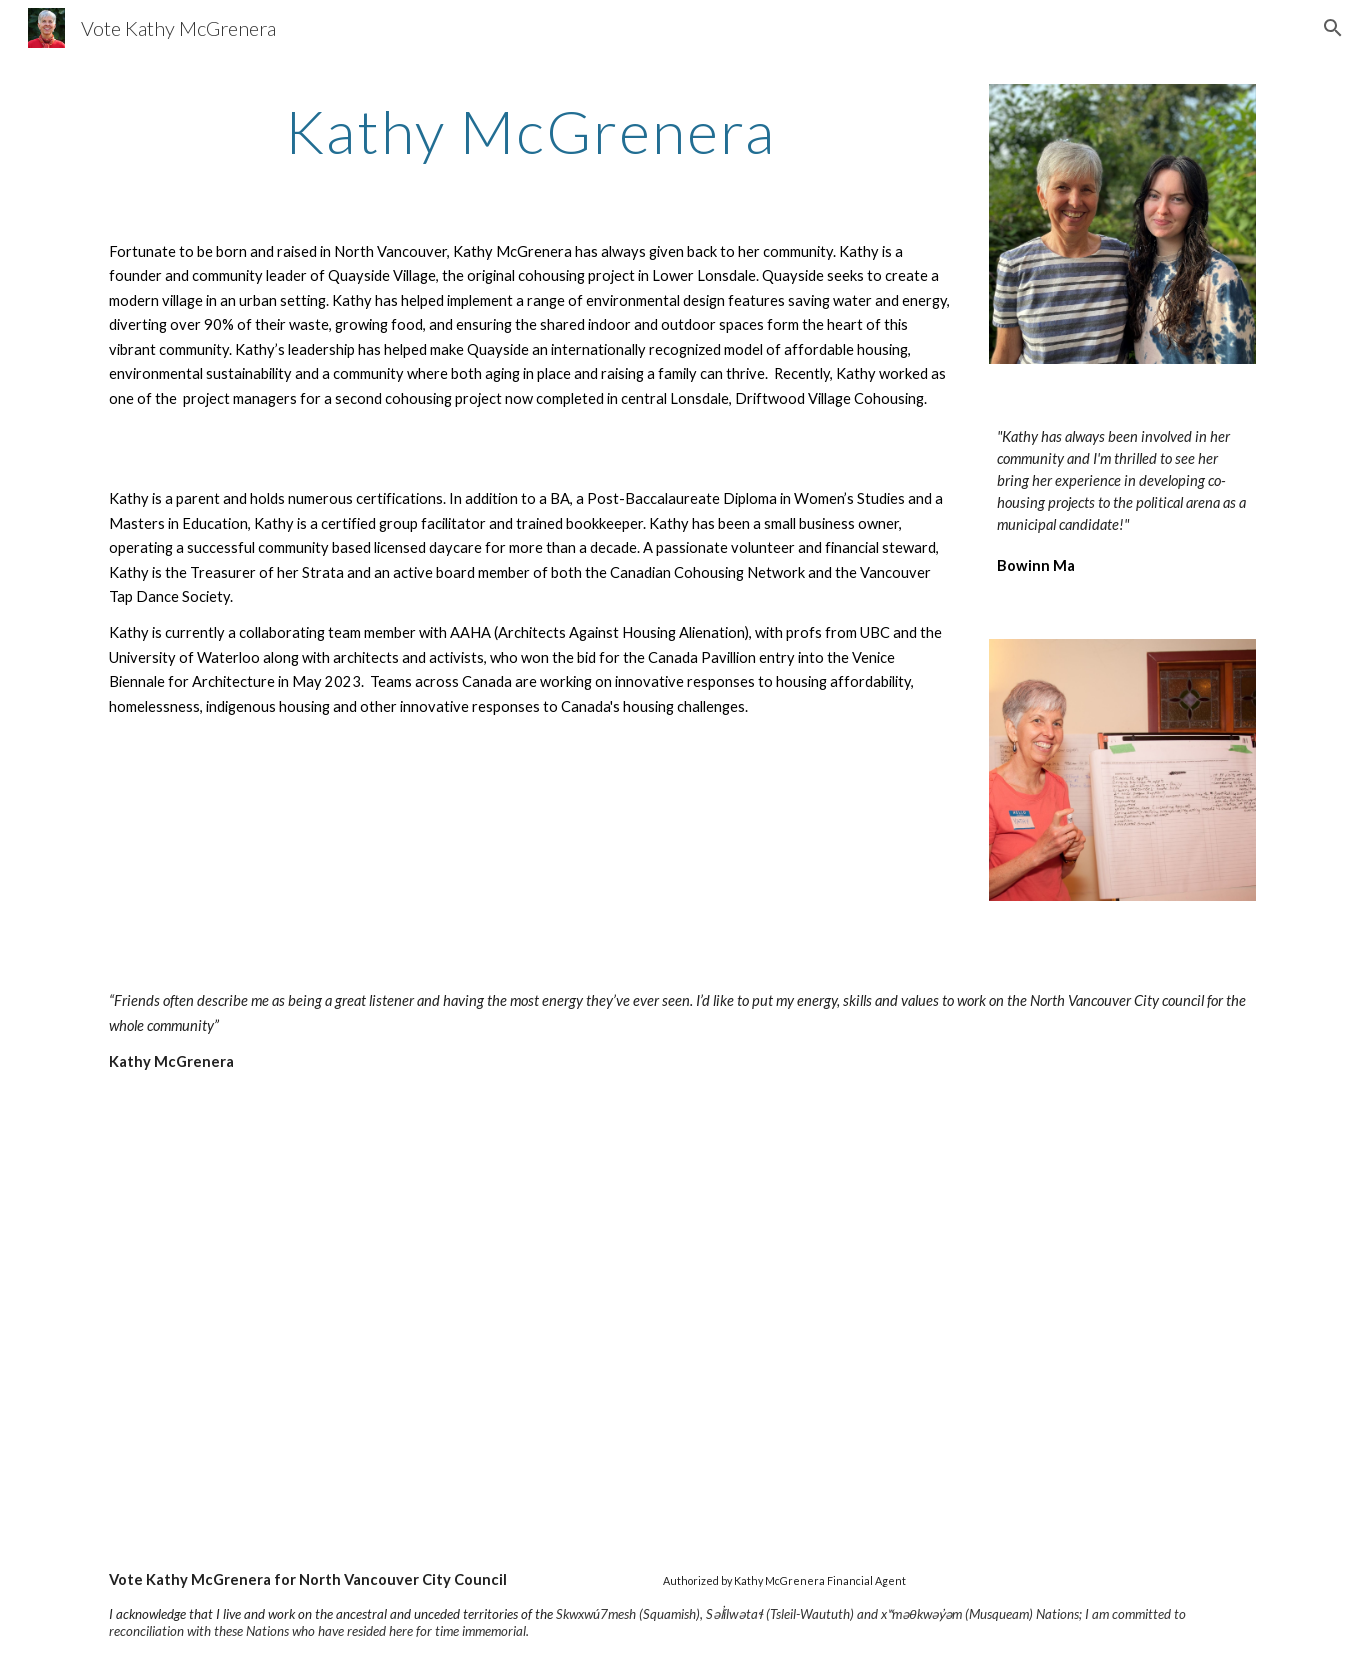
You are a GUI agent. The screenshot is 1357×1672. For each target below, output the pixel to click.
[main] (530, 131)
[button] (1333, 28)
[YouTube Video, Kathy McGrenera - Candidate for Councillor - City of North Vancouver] (382, 1322)
